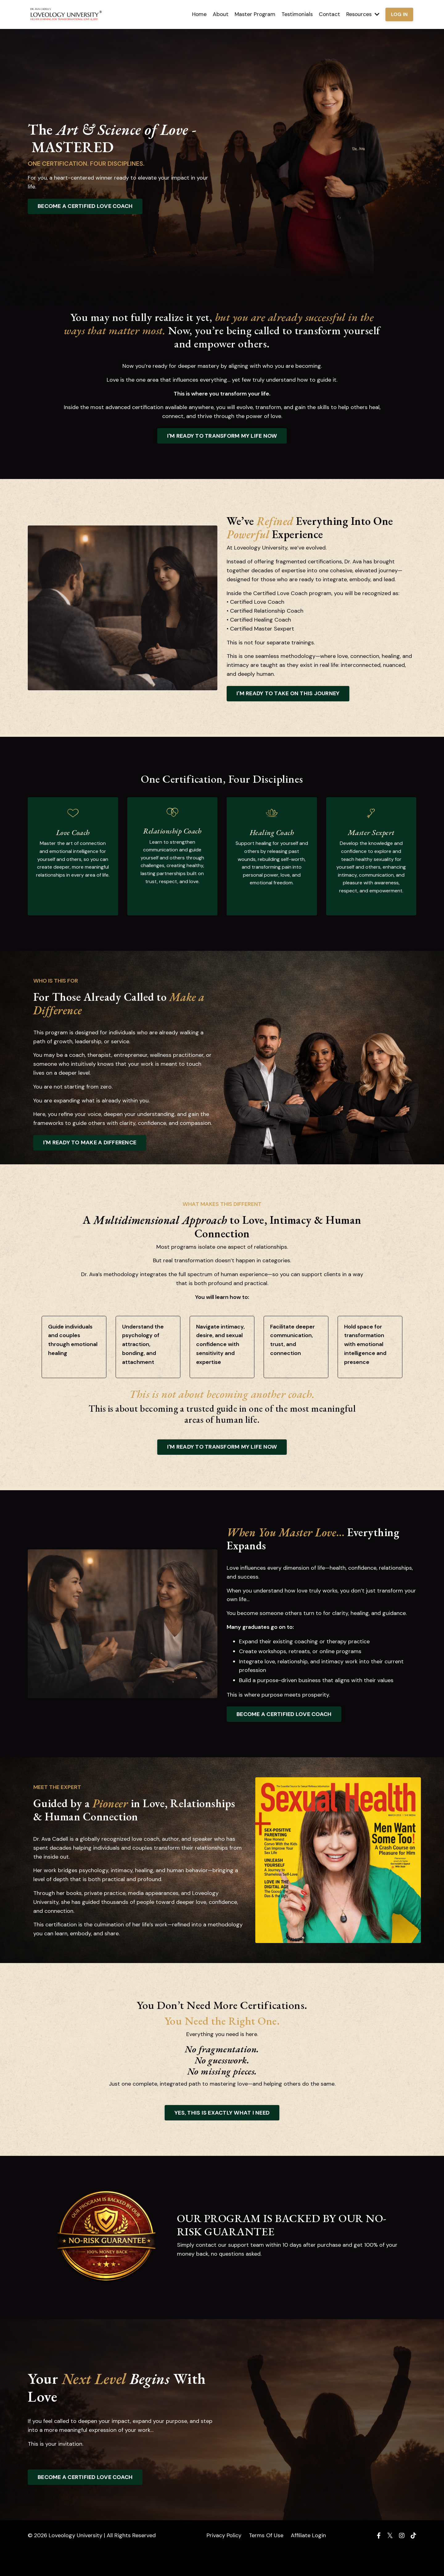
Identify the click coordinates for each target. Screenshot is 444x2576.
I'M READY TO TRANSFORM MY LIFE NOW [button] (222, 435)
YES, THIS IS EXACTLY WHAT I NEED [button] (222, 2137)
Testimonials (294, 14)
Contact (327, 14)
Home (194, 14)
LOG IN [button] (399, 14)
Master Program (251, 14)
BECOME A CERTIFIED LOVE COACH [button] (85, 206)
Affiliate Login (308, 2560)
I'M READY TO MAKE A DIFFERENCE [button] (93, 1157)
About (216, 14)
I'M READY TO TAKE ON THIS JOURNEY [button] (287, 693)
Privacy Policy (223, 2560)
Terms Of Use (266, 2560)
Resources (361, 14)
